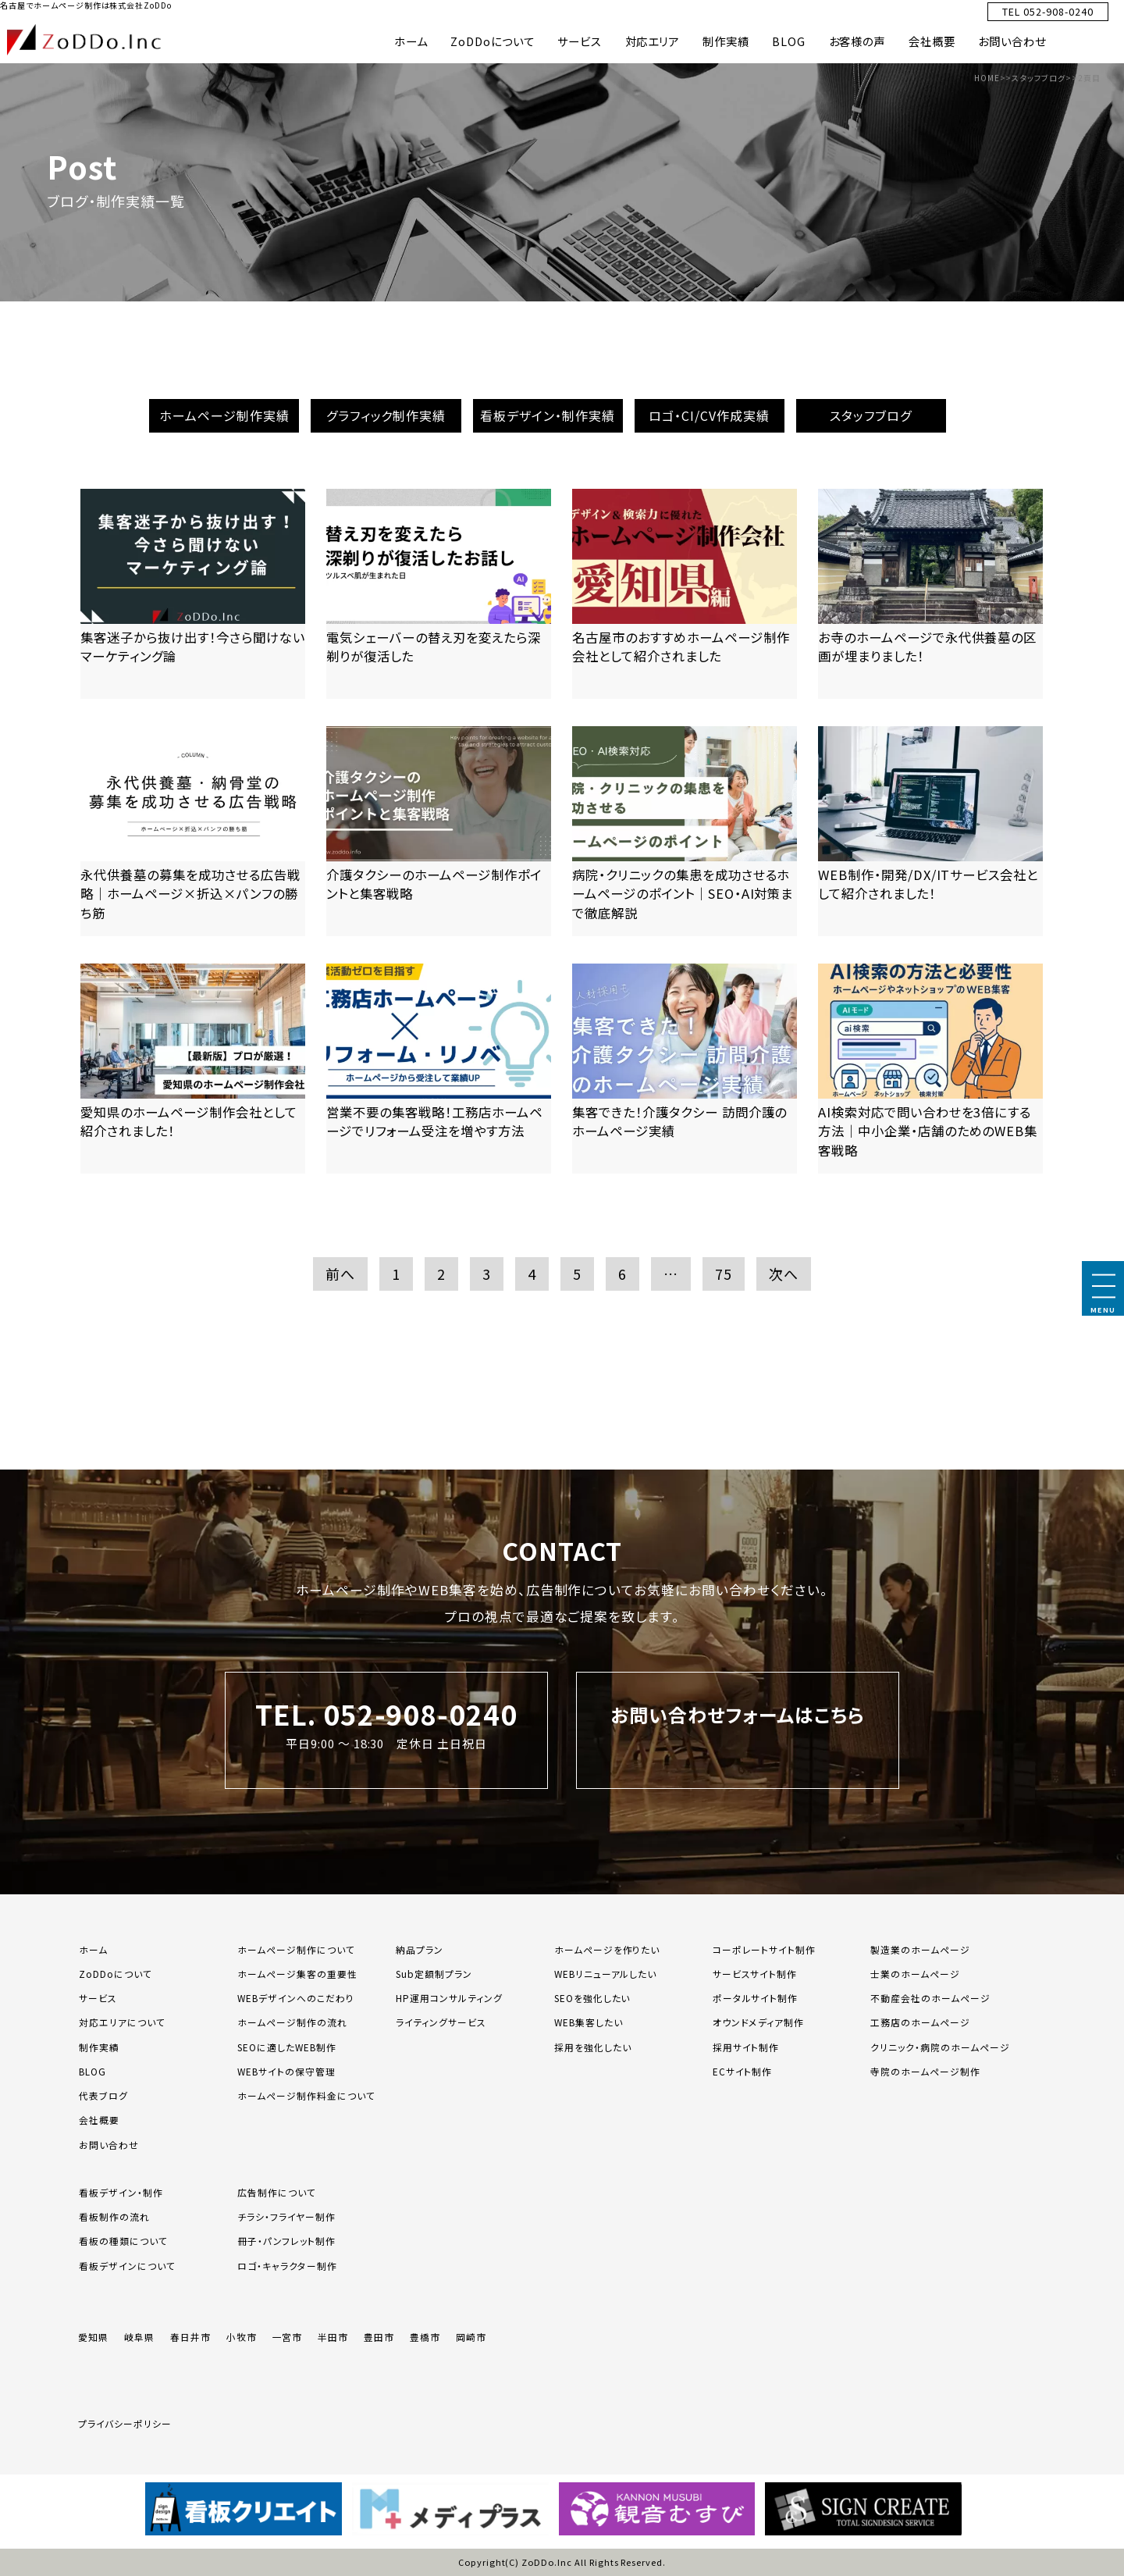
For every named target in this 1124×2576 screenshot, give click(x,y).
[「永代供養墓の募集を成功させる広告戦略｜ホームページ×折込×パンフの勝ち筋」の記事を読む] (192, 831)
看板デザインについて (127, 2265)
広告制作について (276, 2192)
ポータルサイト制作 (756, 1997)
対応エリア (652, 41)
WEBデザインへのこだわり (295, 1997)
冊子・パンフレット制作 (286, 2240)
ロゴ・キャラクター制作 (287, 2265)
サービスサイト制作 (755, 1973)
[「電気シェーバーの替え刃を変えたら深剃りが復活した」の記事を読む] (438, 594)
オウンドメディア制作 (759, 2022)
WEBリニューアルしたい (605, 1973)
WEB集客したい (588, 2022)
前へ (340, 1273)
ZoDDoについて (492, 41)
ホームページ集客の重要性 (297, 1973)
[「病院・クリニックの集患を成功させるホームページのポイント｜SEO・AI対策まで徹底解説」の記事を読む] (684, 831)
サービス (579, 41)
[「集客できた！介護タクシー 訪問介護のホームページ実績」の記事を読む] (684, 1069)
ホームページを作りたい (607, 1949)
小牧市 (241, 2336)
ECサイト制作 (743, 2071)
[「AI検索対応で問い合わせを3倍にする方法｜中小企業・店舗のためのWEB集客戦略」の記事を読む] (930, 1069)
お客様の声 (857, 41)
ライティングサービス (441, 2022)
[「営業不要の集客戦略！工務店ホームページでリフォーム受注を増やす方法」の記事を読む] (438, 1069)
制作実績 (725, 41)
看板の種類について (123, 2240)
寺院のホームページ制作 (925, 2071)
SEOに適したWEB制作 (286, 2047)
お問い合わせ (1012, 41)
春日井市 (190, 2336)
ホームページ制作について (296, 1949)
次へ (784, 1273)
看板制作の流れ (114, 2216)
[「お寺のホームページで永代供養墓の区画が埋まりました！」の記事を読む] (930, 594)
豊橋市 (425, 2336)
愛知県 (93, 2336)
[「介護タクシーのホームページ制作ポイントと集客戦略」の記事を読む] (438, 831)
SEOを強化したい (592, 1997)
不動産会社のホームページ (930, 1997)
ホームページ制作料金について (306, 2095)
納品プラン (419, 1949)
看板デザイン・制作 (121, 2192)
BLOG (789, 41)
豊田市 (379, 2336)
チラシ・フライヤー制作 (286, 2216)
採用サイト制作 (746, 2047)
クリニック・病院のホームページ (939, 2047)
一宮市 (287, 2336)
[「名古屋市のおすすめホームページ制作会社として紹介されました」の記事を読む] (684, 594)
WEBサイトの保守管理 (286, 2071)
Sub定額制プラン (434, 1973)
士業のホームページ (915, 1973)
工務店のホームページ (920, 2022)
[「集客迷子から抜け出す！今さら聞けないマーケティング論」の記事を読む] (192, 594)
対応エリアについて (122, 2022)
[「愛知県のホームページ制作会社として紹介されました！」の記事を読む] (192, 1069)
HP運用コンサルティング (449, 1997)
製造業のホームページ (920, 1949)
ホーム (411, 41)
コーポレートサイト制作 (764, 1949)
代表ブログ (103, 2095)
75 (723, 1273)
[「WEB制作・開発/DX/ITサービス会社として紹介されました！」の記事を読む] (930, 831)
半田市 (333, 2336)
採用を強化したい (592, 2047)
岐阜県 (139, 2336)
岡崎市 (471, 2336)
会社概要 (932, 41)
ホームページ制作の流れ (292, 2022)
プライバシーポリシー (125, 2423)
